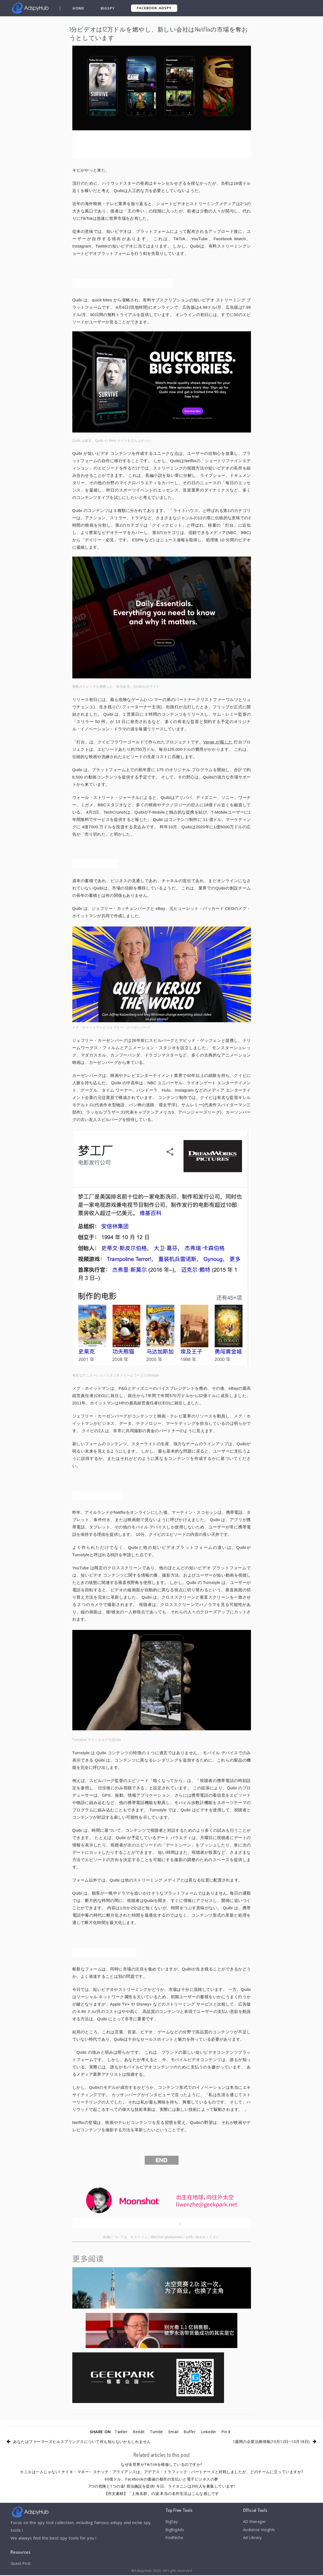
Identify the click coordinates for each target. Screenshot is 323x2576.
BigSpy (108, 8)
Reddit (137, 2431)
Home (79, 8)
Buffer (191, 2431)
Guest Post (22, 2563)
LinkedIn (211, 2431)
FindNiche (175, 2539)
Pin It (230, 2431)
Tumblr (156, 2431)
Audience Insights (260, 2530)
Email (174, 2431)
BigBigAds (176, 2530)
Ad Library (253, 2539)
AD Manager (255, 2522)
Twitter (117, 2431)
